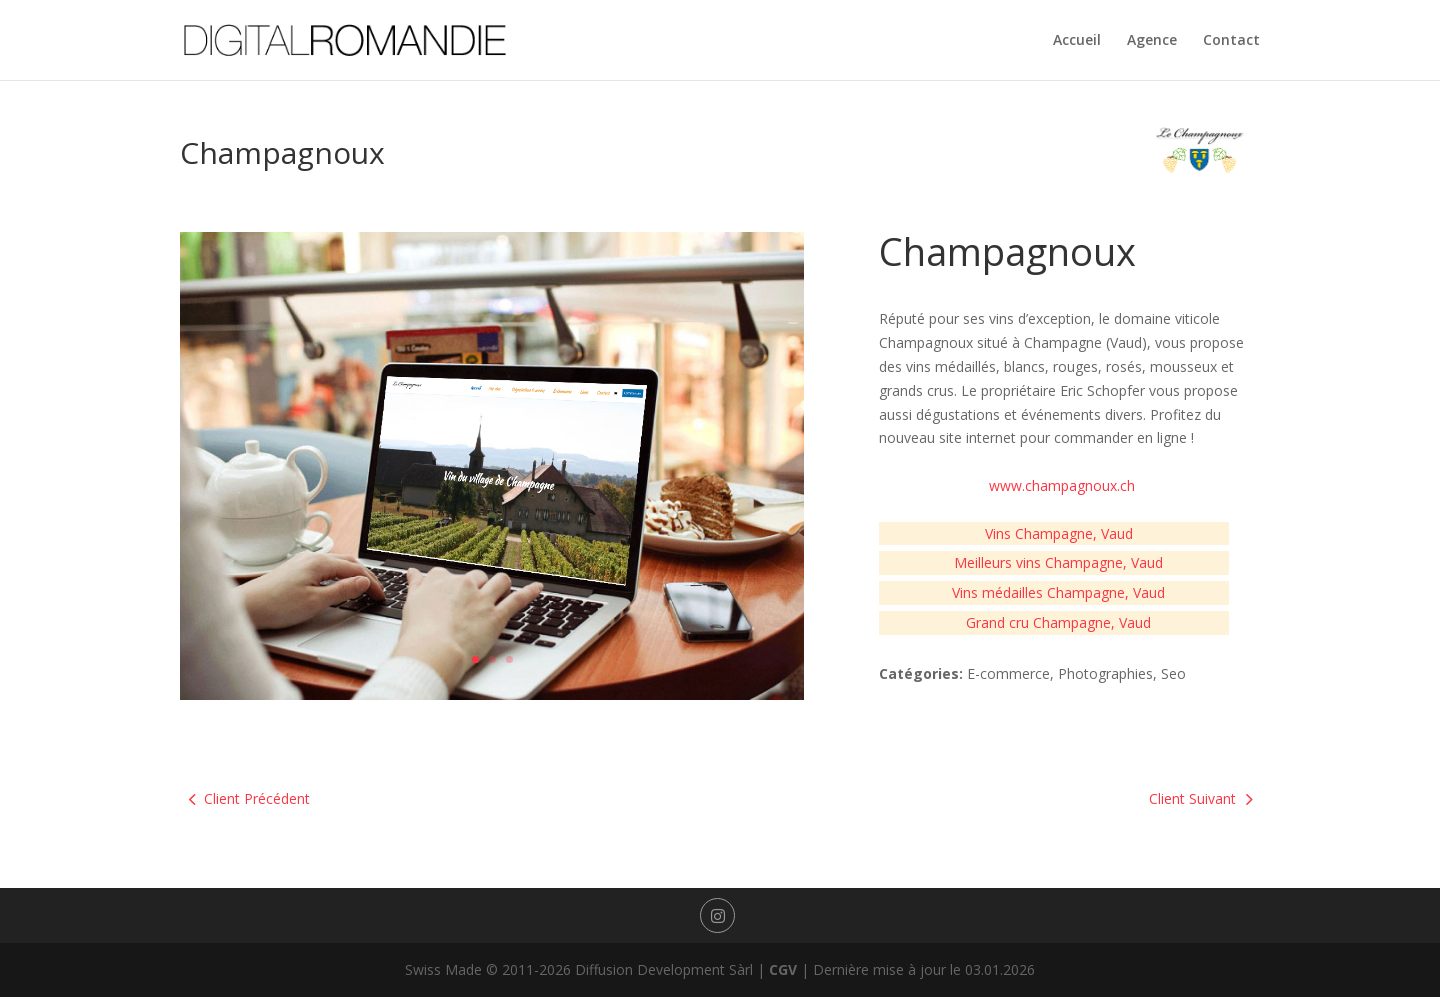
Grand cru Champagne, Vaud (1058, 622)
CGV (783, 969)
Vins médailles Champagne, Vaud (1058, 592)
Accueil (1077, 41)
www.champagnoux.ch (1062, 485)
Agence (1152, 41)
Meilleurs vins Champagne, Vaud (1058, 562)
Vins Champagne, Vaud (1059, 533)
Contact (1231, 41)
